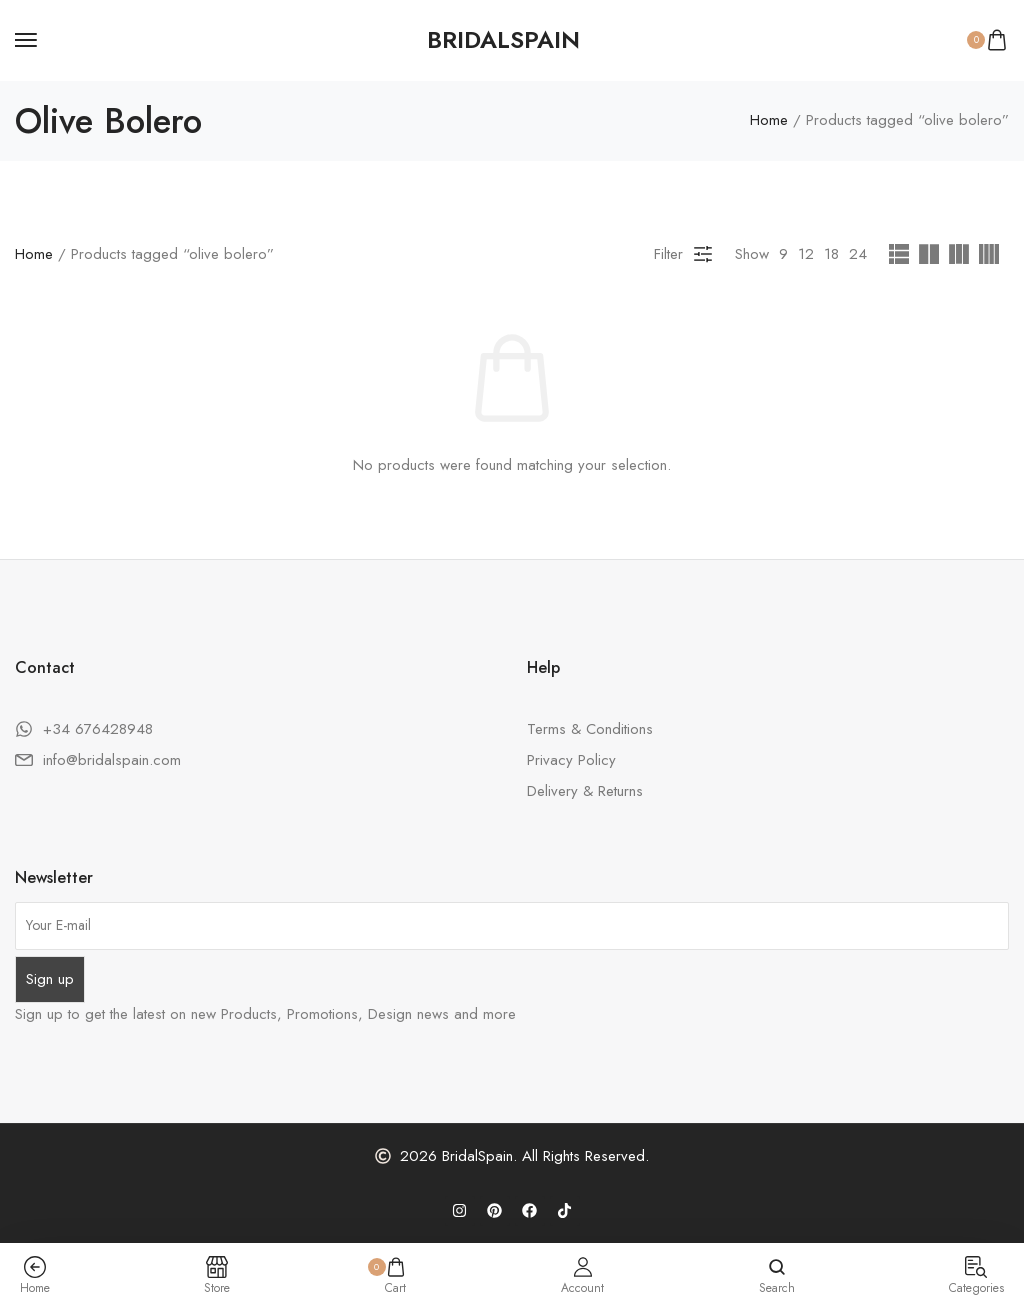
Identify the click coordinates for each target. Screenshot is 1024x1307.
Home (769, 121)
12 (806, 254)
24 (858, 254)
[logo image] (503, 40)
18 (831, 254)
